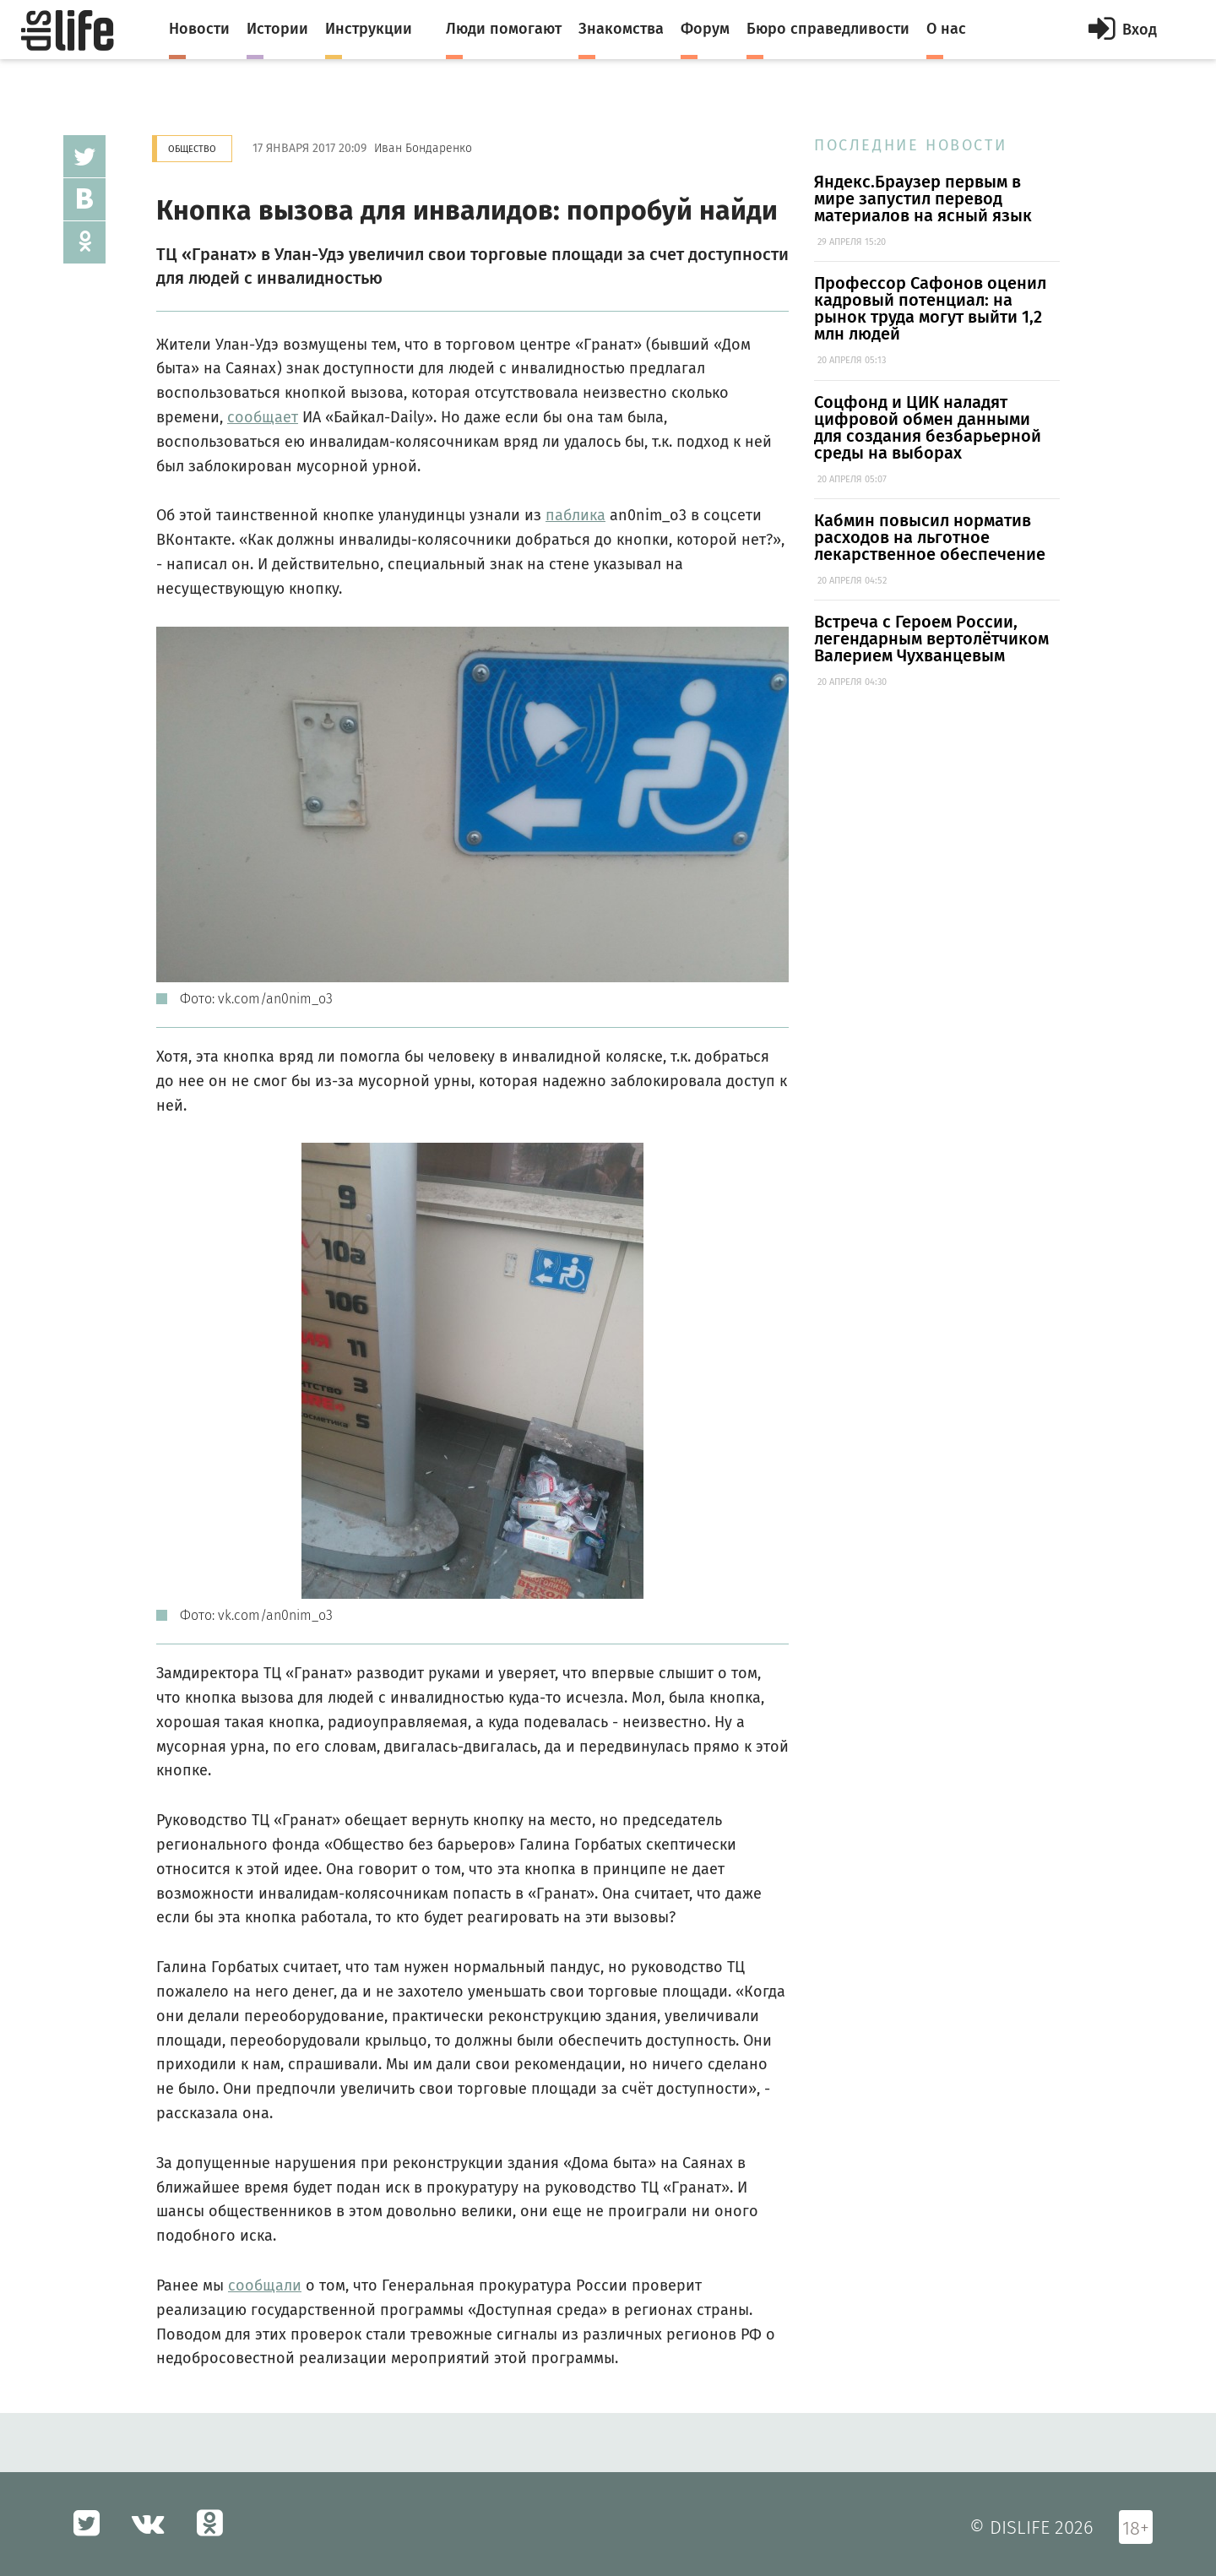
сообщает (262, 417)
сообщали (264, 2285)
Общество (192, 149)
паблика (575, 515)
